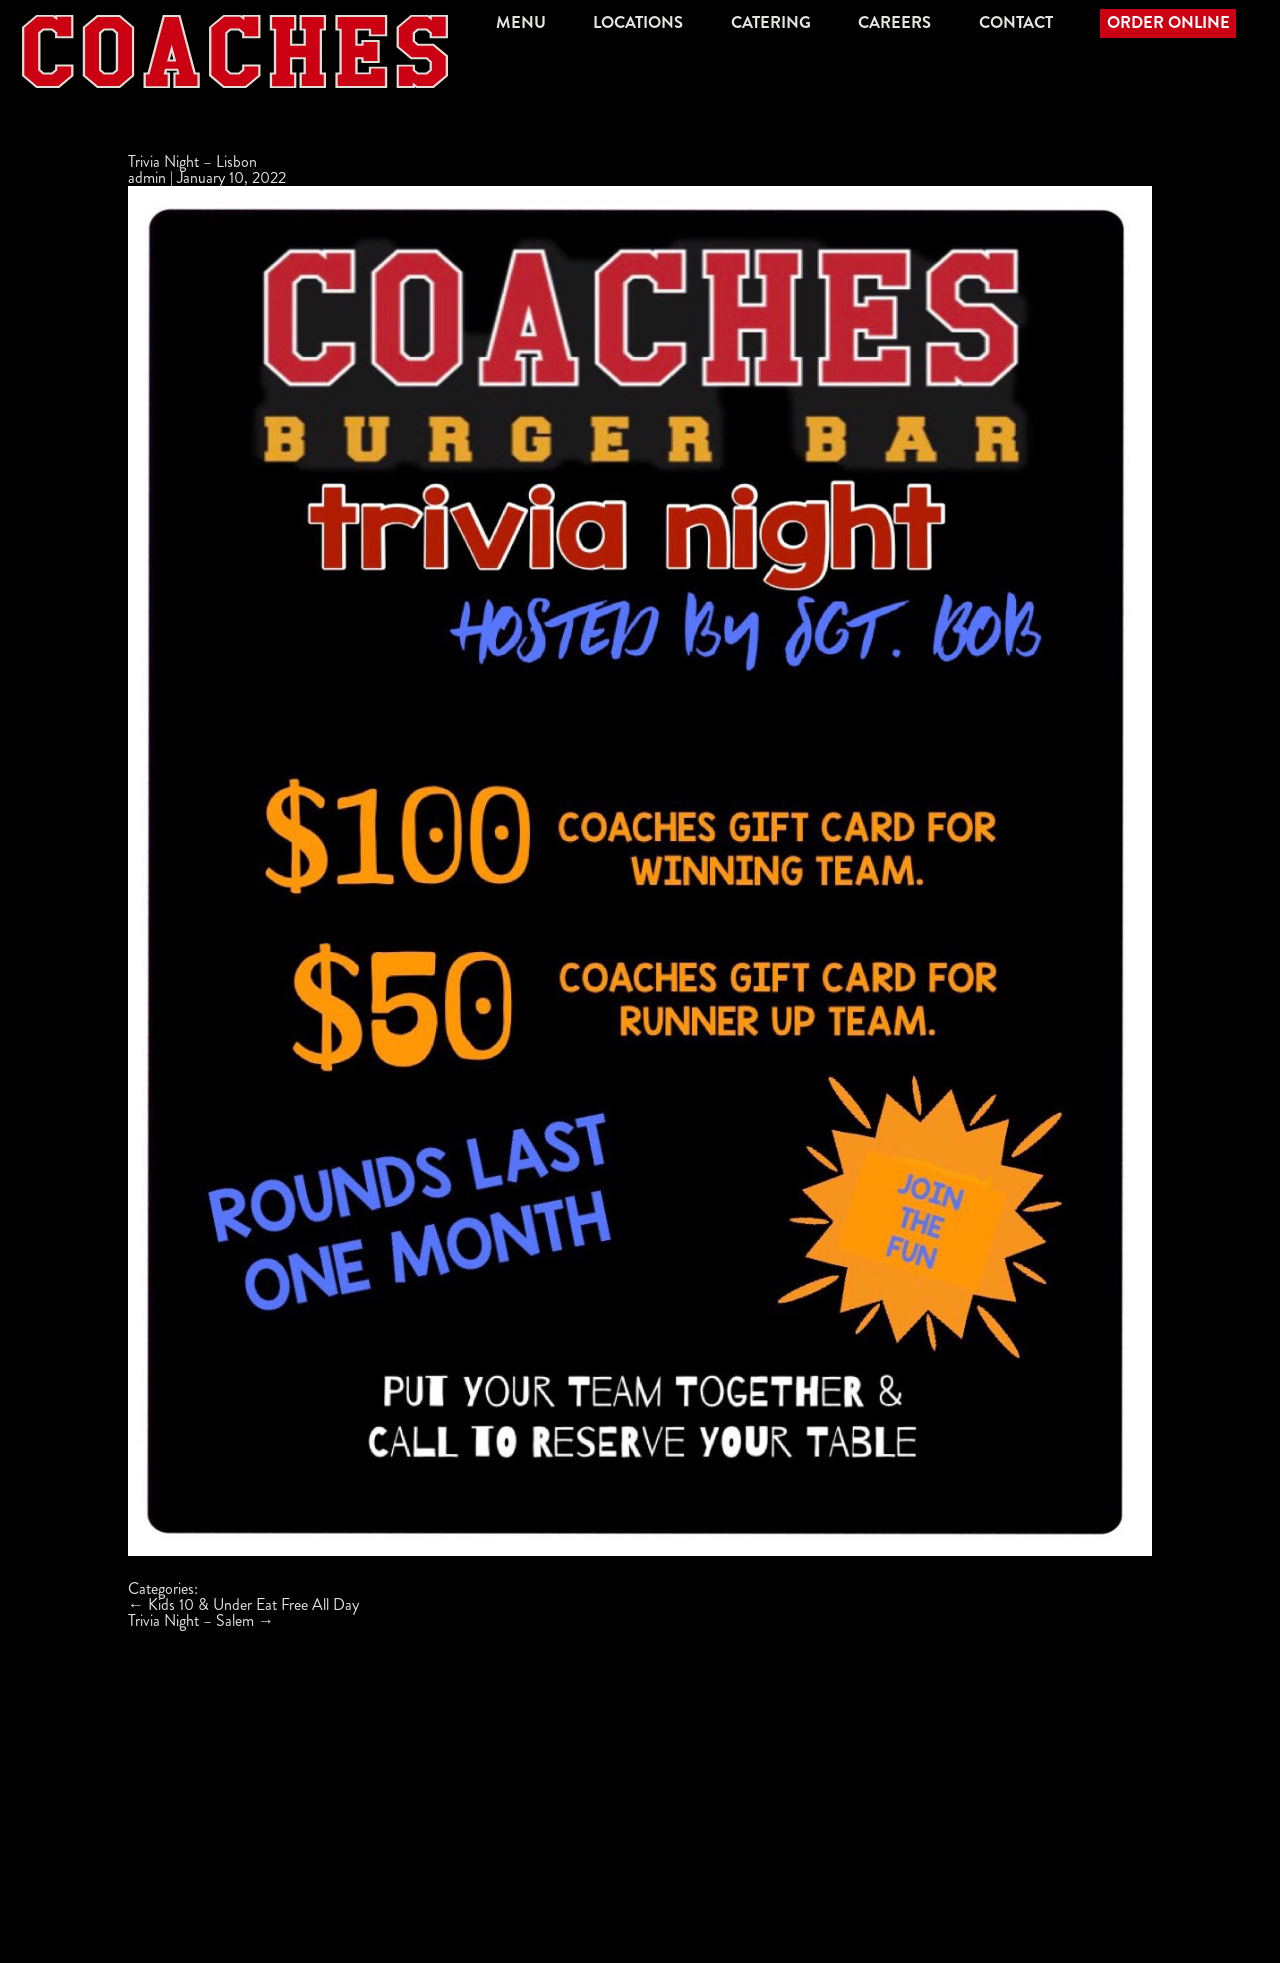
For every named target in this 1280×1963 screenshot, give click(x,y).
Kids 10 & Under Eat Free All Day (243, 1604)
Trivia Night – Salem (201, 1620)
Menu (521, 22)
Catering (771, 22)
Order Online (1168, 22)
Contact (1016, 22)
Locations (638, 22)
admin (147, 177)
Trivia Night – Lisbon (192, 161)
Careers (894, 22)
